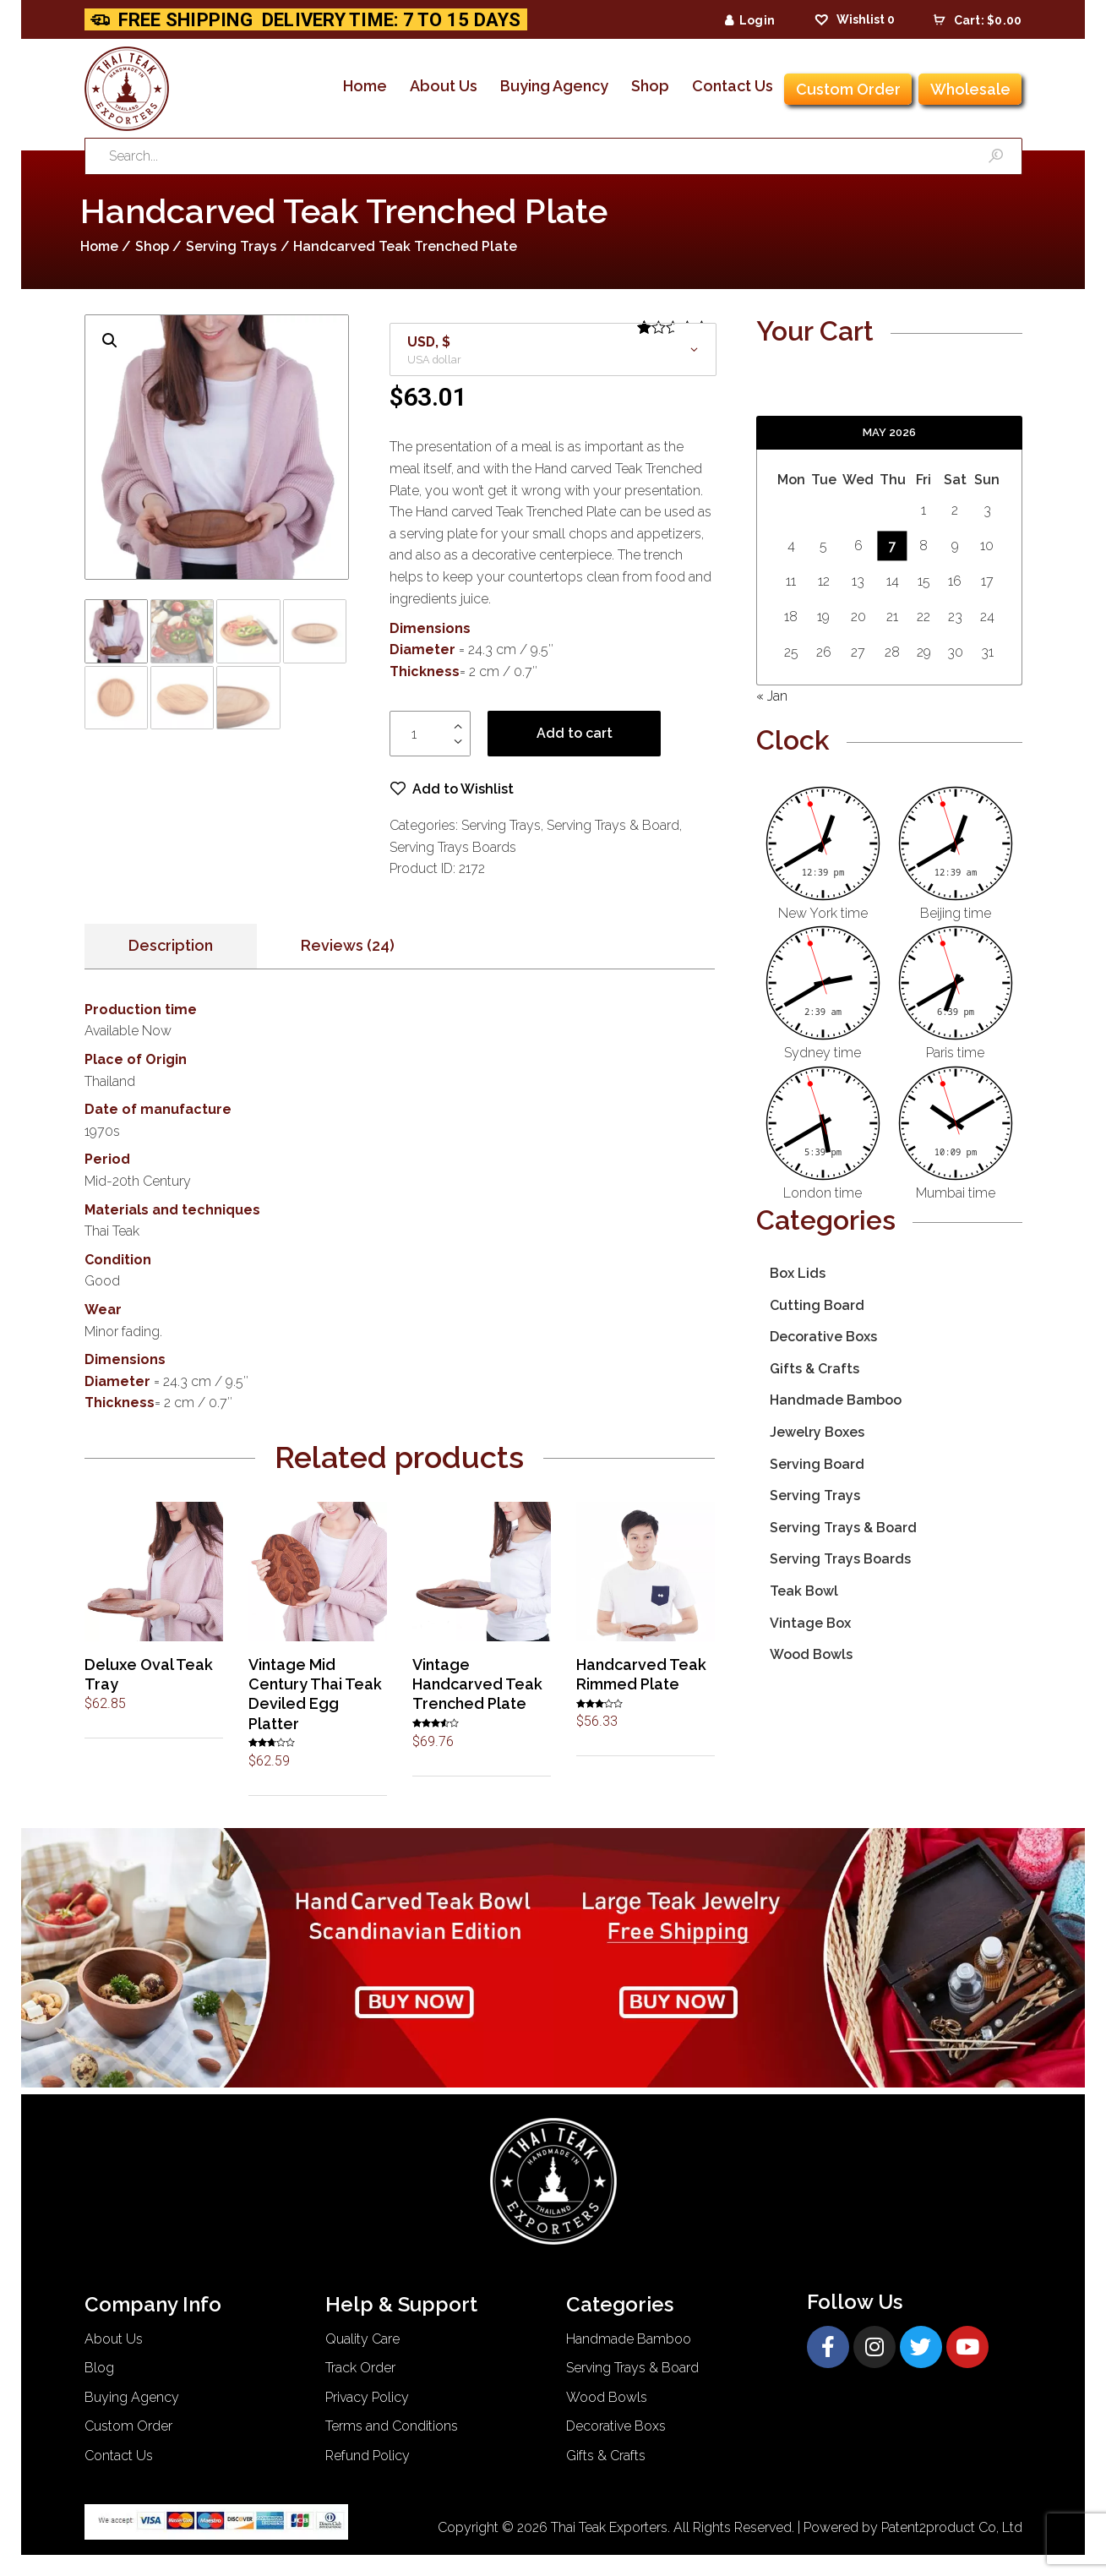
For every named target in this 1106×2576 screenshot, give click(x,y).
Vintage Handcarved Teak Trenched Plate (477, 1684)
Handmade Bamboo (836, 1400)
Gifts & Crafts (814, 1369)
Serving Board (817, 1464)
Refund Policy (367, 2456)
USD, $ (429, 342)
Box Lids (797, 1273)
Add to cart (575, 734)
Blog (99, 2368)
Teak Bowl (804, 1591)
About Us (113, 2339)
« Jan (771, 696)
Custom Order (128, 2427)
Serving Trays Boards (453, 847)
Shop (152, 246)
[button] (452, 790)
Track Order (360, 2368)
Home (99, 246)
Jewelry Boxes (817, 1432)
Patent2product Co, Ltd (951, 2527)
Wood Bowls (811, 1654)
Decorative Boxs (823, 1337)
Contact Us (118, 2456)
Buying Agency (131, 2397)
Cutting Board (817, 1305)
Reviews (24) (348, 946)
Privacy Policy (367, 2397)
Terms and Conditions (391, 2427)
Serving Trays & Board (613, 826)
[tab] (170, 947)
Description (170, 946)
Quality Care (362, 2339)
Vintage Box (810, 1623)
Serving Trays (231, 246)
